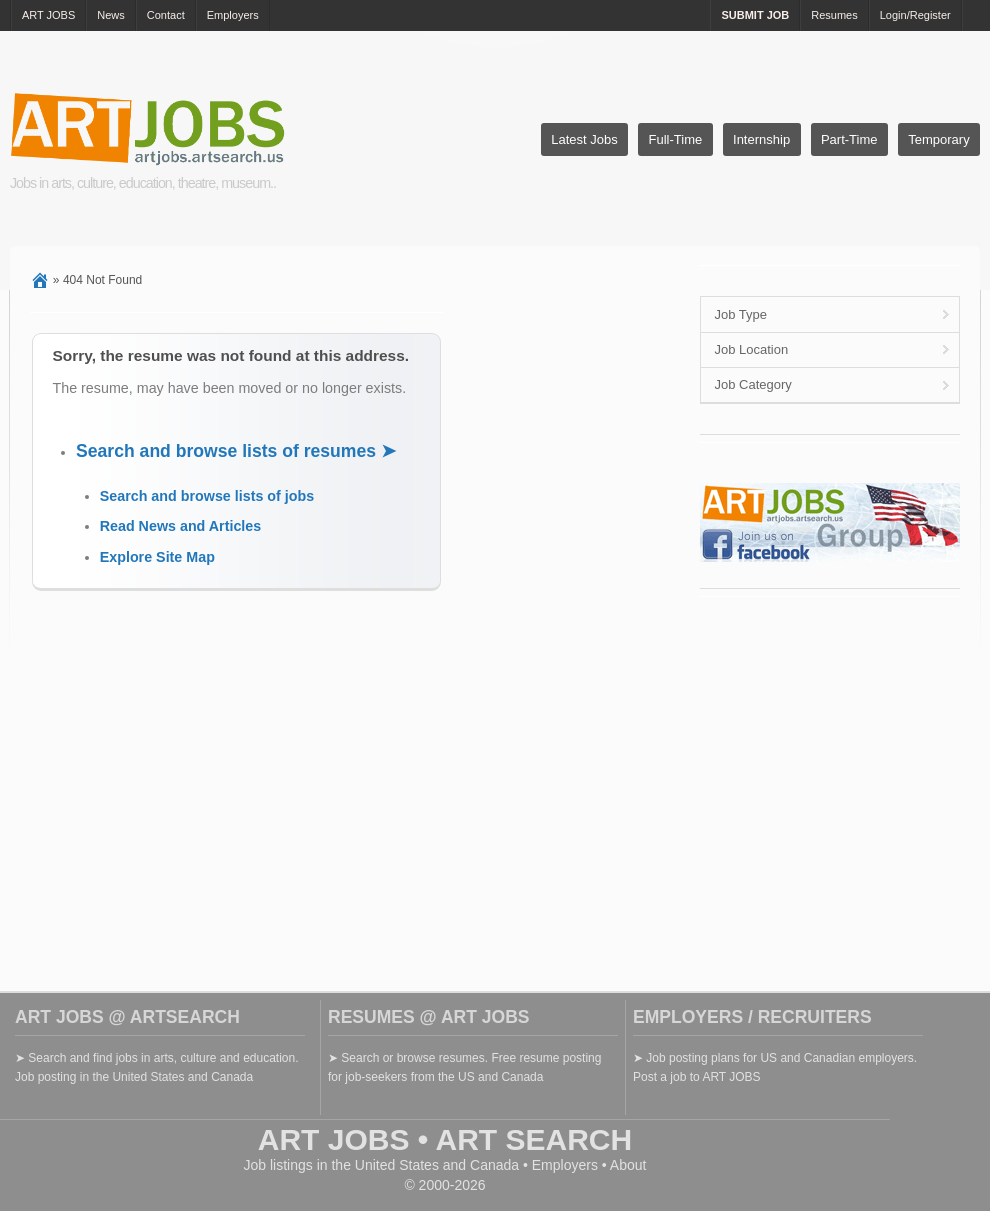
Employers (233, 15)
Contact (166, 15)
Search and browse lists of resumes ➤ (236, 451)
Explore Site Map (157, 557)
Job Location (751, 349)
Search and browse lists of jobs (207, 496)
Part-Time (849, 139)
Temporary (938, 139)
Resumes (834, 15)
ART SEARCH (534, 1139)
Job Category (752, 384)
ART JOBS (48, 15)
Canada (494, 1165)
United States (397, 1165)
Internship (761, 139)
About (628, 1165)
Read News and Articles (181, 526)
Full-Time (676, 139)
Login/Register (915, 15)
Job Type (740, 314)
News (111, 15)
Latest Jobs (584, 139)
